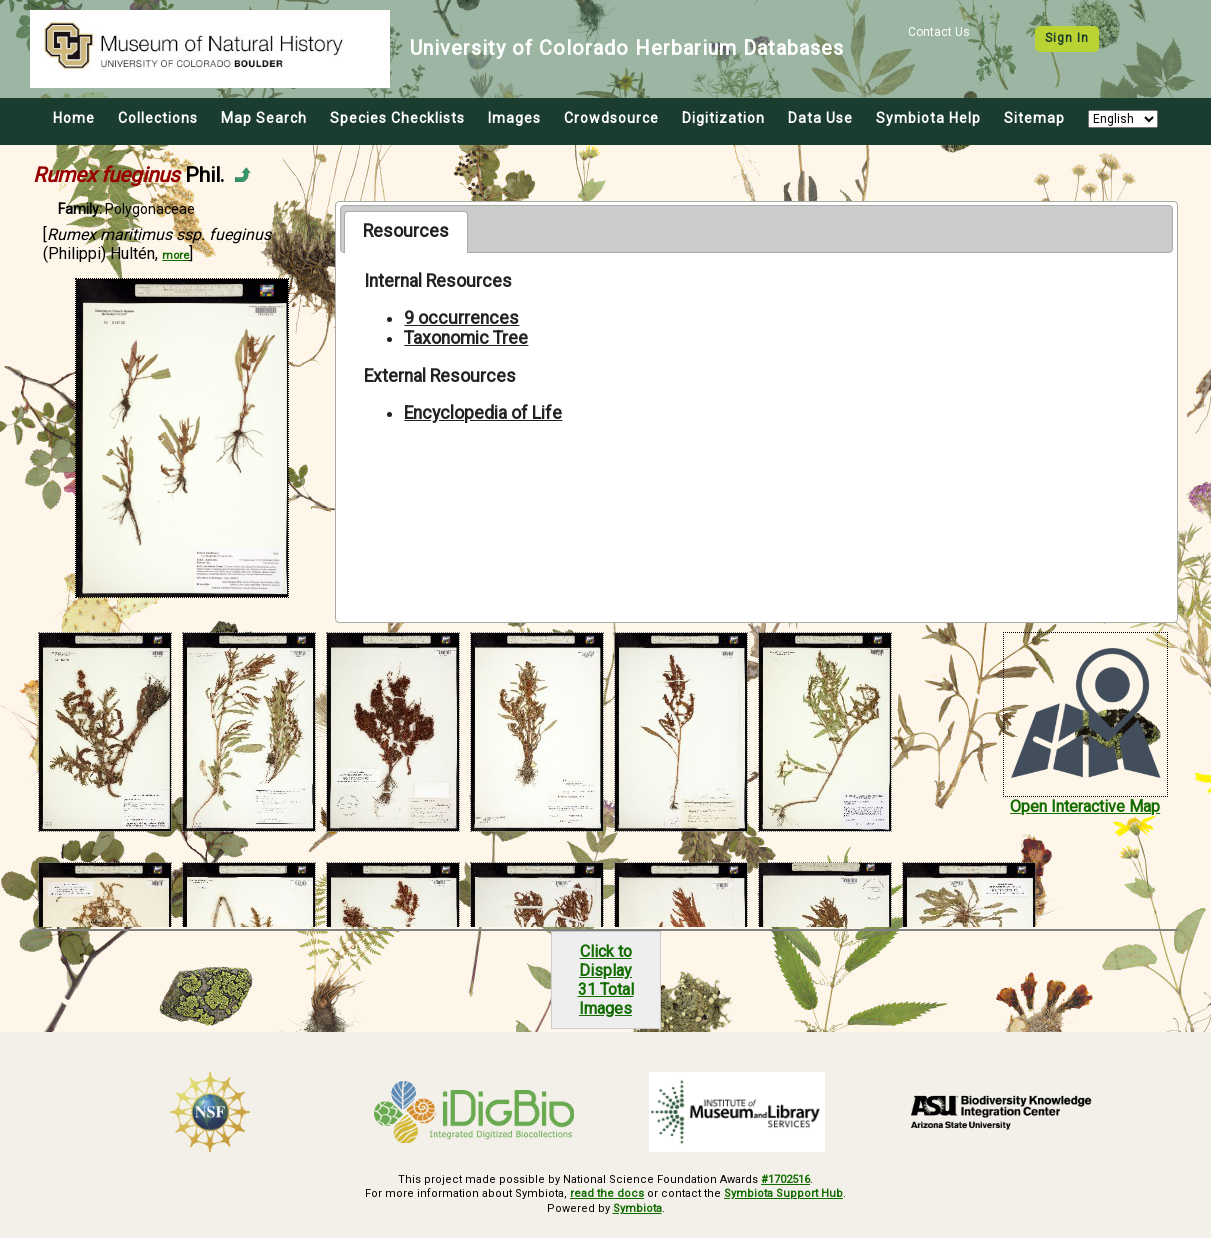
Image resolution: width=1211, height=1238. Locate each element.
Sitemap (1034, 118)
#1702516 (785, 1179)
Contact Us (939, 32)
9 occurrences (461, 318)
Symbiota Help (928, 118)
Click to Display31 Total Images (606, 980)
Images (514, 118)
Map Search (264, 118)
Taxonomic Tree (466, 338)
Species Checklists (397, 118)
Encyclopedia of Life (483, 413)
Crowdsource (611, 118)
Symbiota (637, 1208)
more (175, 255)
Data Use (820, 118)
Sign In (1067, 38)
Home (74, 118)
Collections (158, 118)
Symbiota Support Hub (783, 1193)
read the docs (607, 1193)
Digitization (723, 118)
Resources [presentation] (406, 231)
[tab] (405, 232)
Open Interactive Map (1085, 806)
